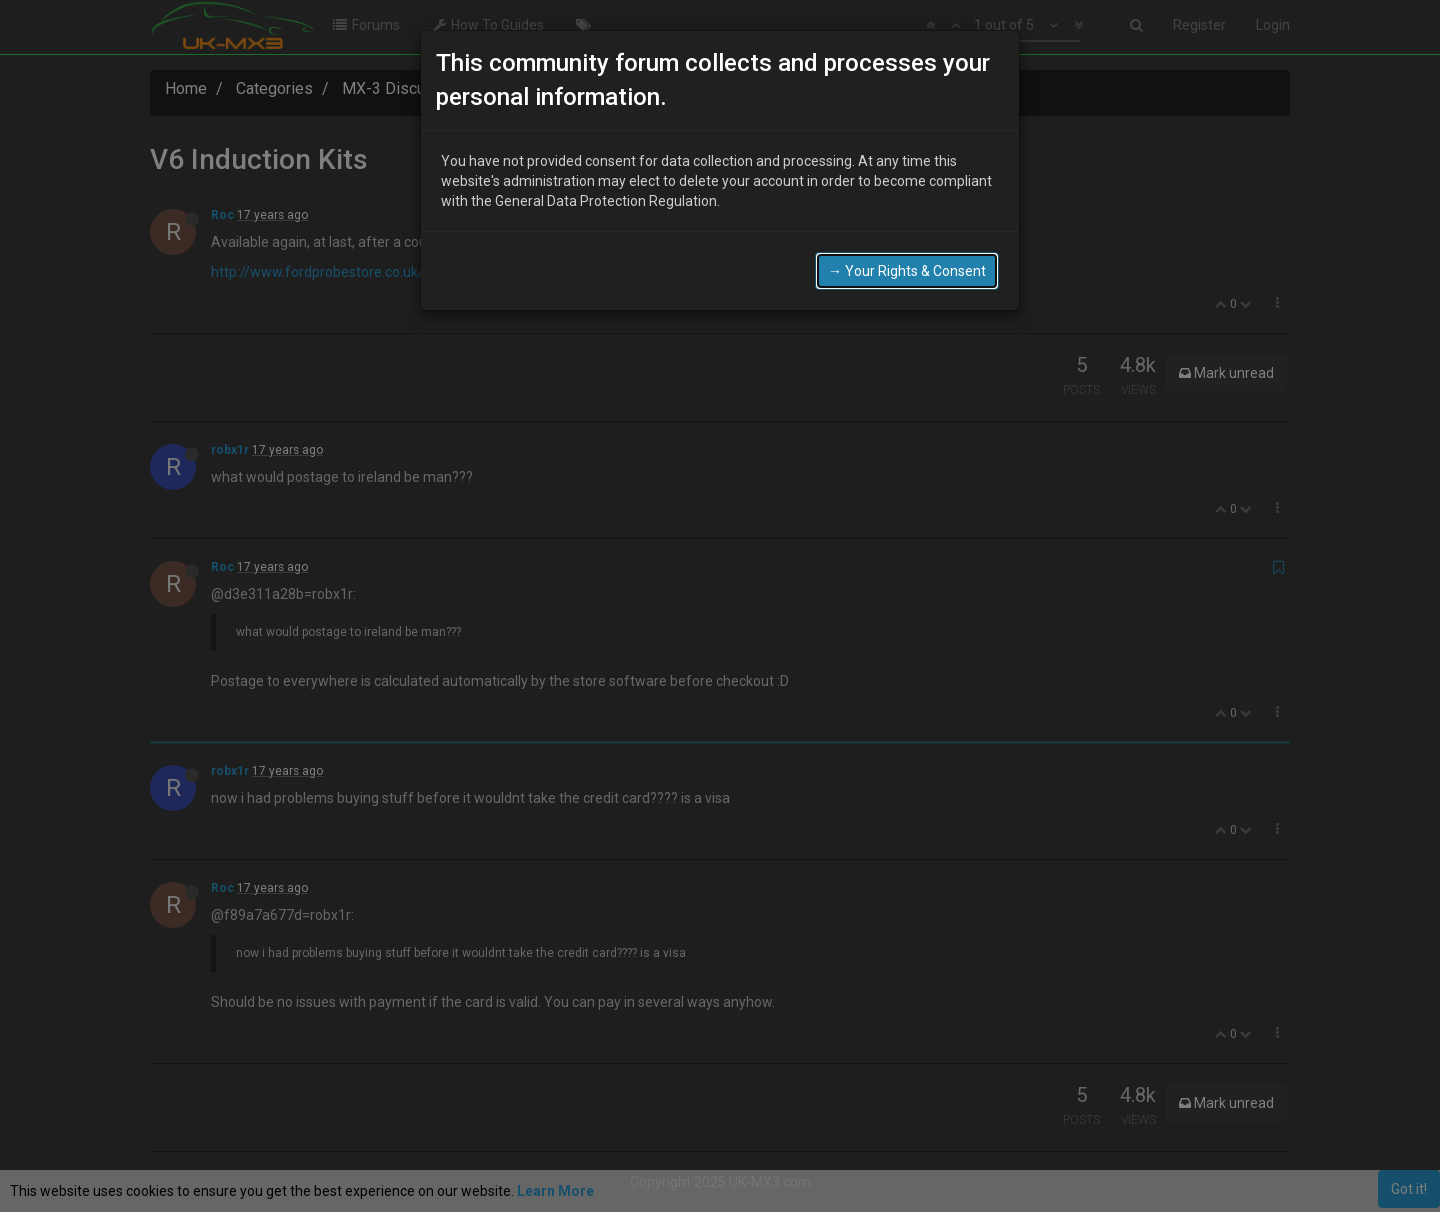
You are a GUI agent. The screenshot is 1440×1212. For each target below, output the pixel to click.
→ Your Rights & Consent (907, 271)
